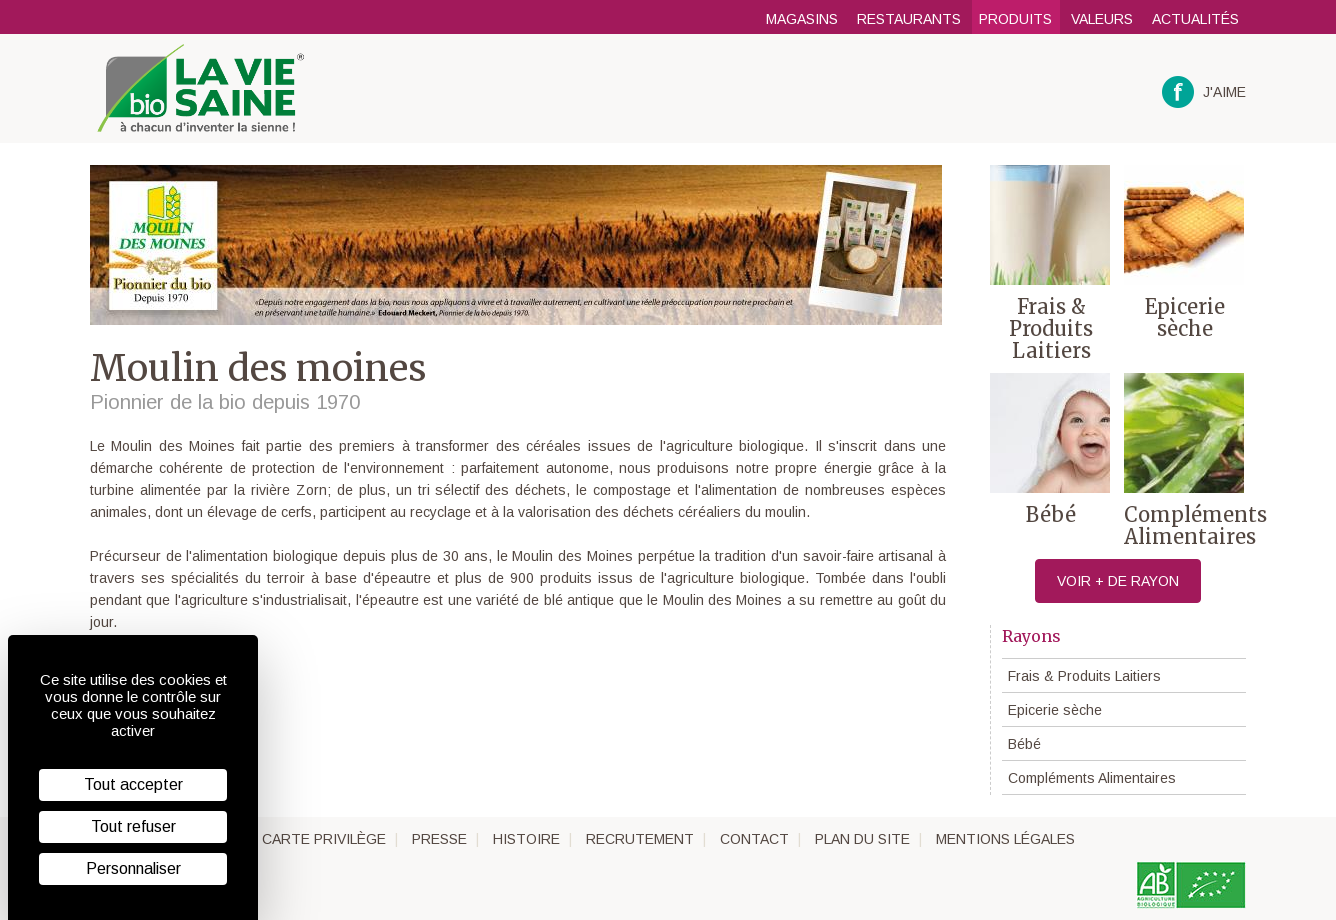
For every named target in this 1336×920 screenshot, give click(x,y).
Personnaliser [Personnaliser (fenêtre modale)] (133, 868)
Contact (754, 839)
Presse (439, 839)
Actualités (1195, 19)
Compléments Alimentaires (1092, 778)
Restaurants (909, 19)
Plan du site (862, 839)
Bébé (1024, 744)
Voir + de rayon (1118, 581)
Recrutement (640, 839)
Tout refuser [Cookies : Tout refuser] (133, 826)
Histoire (526, 839)
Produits (1015, 19)
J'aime (1204, 92)
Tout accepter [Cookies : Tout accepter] (133, 784)
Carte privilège (324, 839)
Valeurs (1102, 19)
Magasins (802, 19)
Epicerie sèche (1055, 710)
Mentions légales (1005, 839)
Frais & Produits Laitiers (1084, 676)
